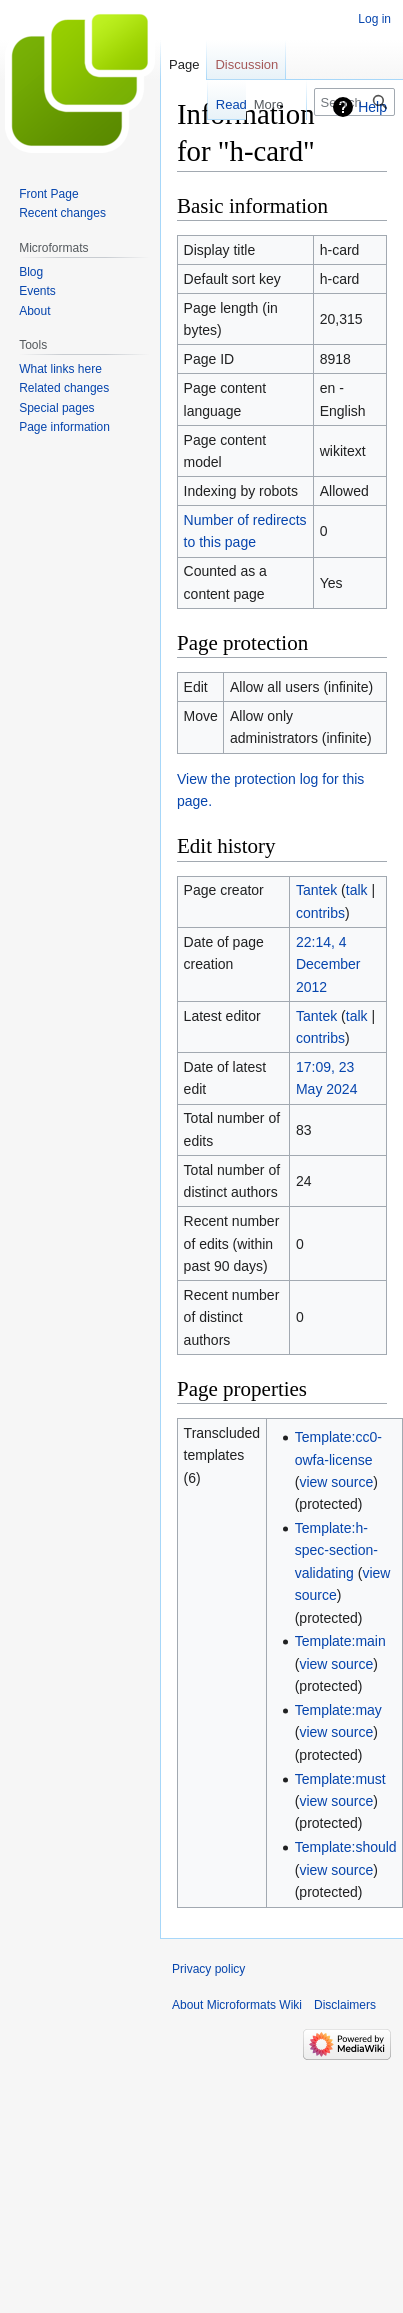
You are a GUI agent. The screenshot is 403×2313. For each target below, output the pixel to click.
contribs (320, 913)
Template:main (340, 1641)
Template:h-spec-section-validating (336, 1550)
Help (372, 107)
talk (357, 890)
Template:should (346, 1847)
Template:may (338, 1710)
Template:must (340, 1779)
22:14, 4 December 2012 (328, 964)
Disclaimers (345, 2005)
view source (336, 1482)
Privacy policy (208, 1969)
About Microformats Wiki (237, 2005)
